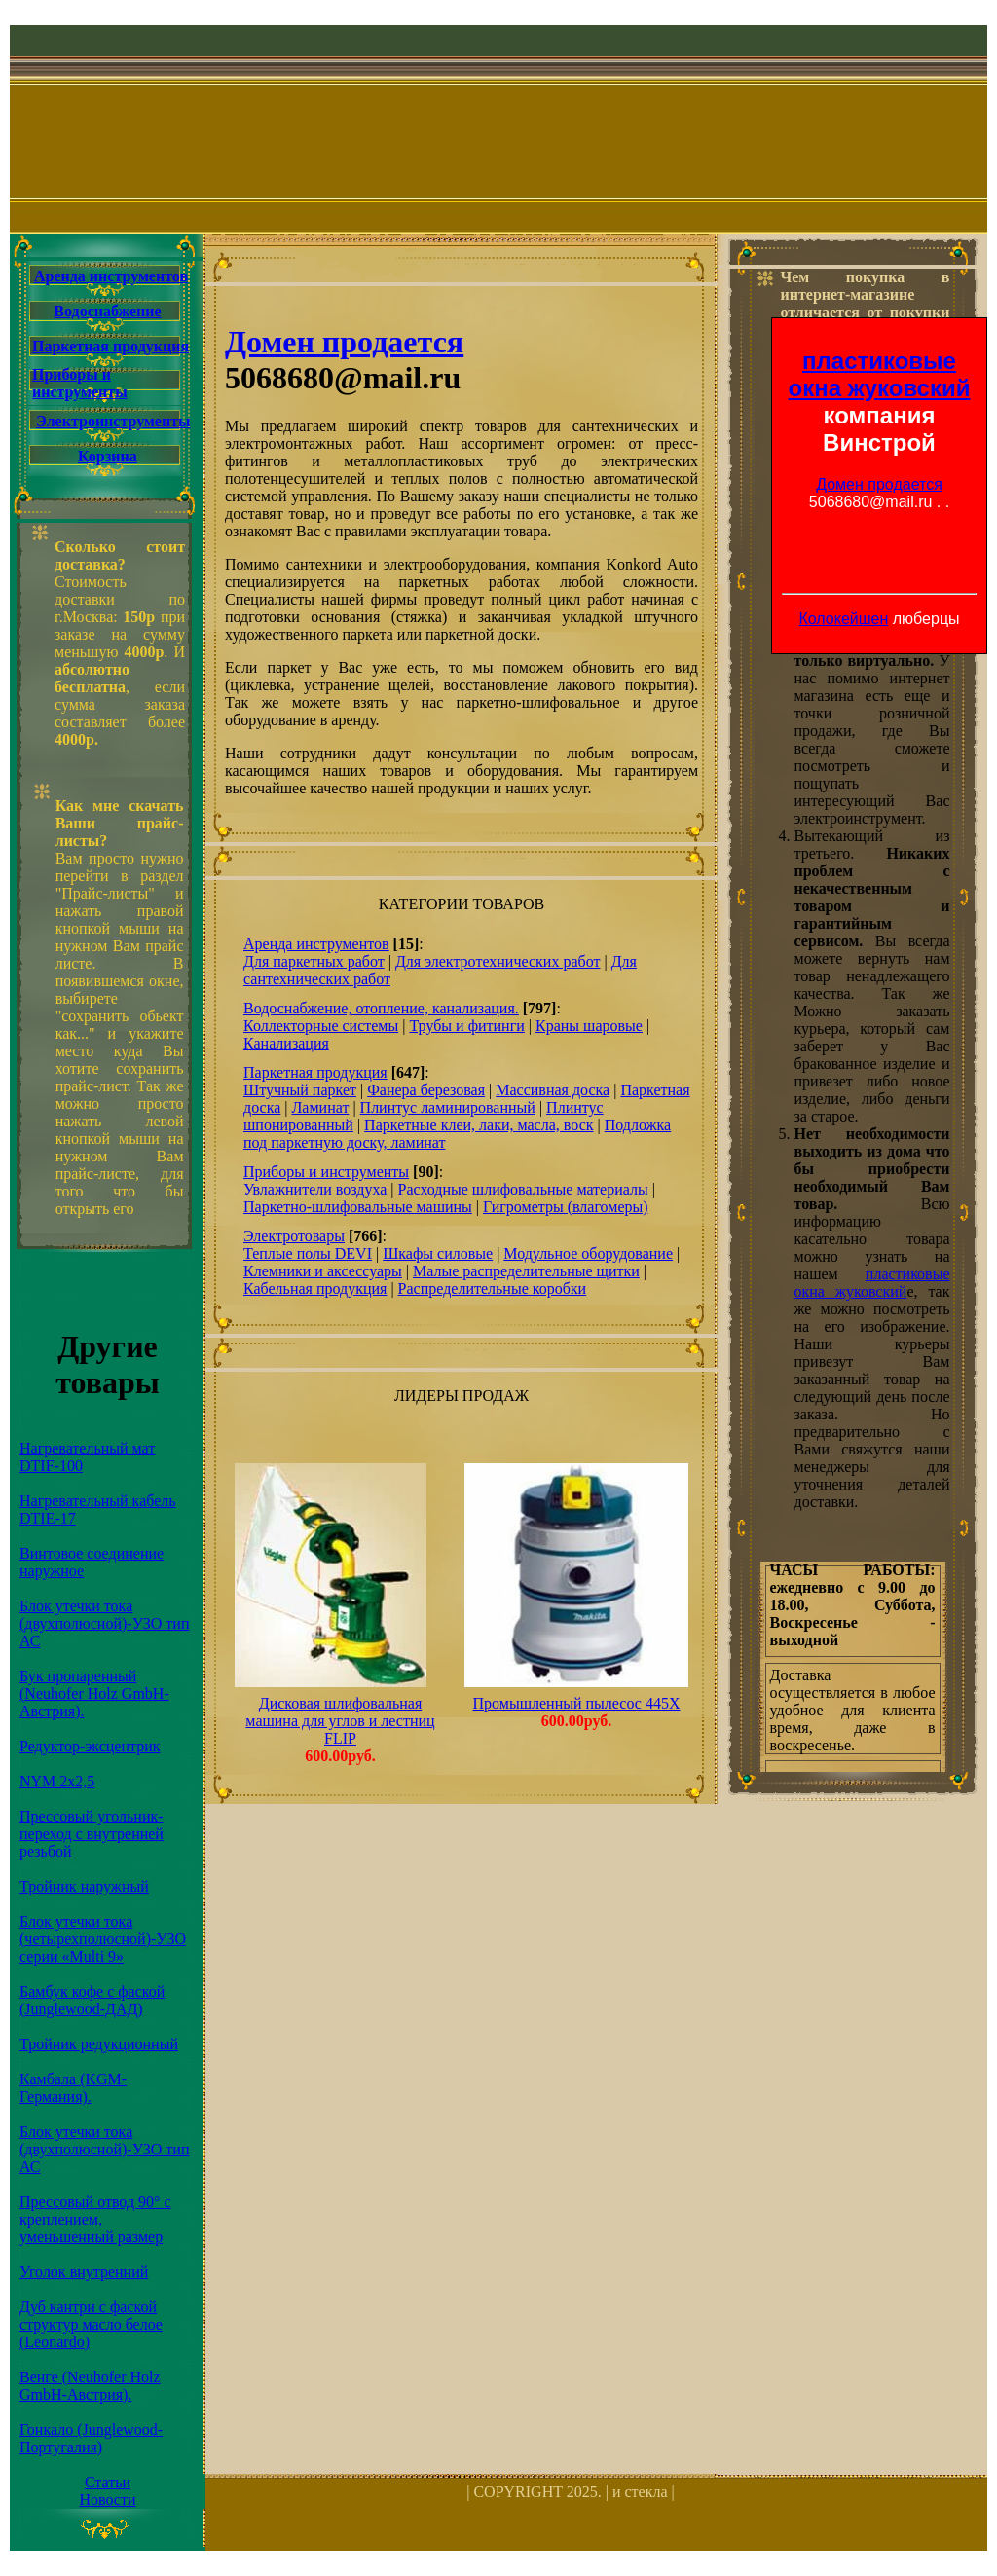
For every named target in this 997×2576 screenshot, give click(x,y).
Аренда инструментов (111, 276)
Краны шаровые (589, 1025)
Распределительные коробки (492, 1288)
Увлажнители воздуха (315, 1189)
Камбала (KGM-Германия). (73, 2088)
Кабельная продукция (315, 1288)
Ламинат (320, 1107)
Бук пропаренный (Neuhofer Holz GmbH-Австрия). (94, 1693)
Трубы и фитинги (466, 1025)
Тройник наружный (84, 1886)
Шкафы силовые (438, 1253)
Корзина (107, 456)
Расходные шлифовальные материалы (522, 1189)
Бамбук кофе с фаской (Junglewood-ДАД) (92, 2000)
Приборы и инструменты (80, 383)
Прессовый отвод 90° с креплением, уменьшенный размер (95, 2219)
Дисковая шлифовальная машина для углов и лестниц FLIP (339, 1721)
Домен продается (879, 484)
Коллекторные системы (320, 1025)
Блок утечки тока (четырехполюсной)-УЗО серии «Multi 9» (102, 1939)
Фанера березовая (426, 1090)
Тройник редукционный (98, 2044)
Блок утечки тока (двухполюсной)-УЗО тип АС (104, 1623)
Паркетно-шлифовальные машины (357, 1206)
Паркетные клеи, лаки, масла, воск (478, 1125)
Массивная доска (552, 1090)
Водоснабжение (107, 311)
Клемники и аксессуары (322, 1271)
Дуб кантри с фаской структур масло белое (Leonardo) (91, 2324)
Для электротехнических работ (497, 961)
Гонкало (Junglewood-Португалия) (91, 2438)
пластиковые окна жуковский (880, 374)
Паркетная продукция (110, 346)
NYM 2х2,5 (56, 1781)
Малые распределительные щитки (526, 1271)
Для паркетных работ (314, 961)
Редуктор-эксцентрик (89, 1746)
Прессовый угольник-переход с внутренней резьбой (91, 1833)
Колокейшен (843, 618)
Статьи (107, 2482)
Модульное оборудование (588, 1253)
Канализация (286, 1043)
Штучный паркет (299, 1090)
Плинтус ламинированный (447, 1107)
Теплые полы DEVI (307, 1253)
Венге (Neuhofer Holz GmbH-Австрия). (90, 2386)
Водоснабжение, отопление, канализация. (381, 1008)
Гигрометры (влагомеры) (565, 1206)
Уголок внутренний (83, 2271)
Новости (107, 2499)
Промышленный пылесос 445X (577, 1703)
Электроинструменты (113, 421)
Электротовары (294, 1236)
